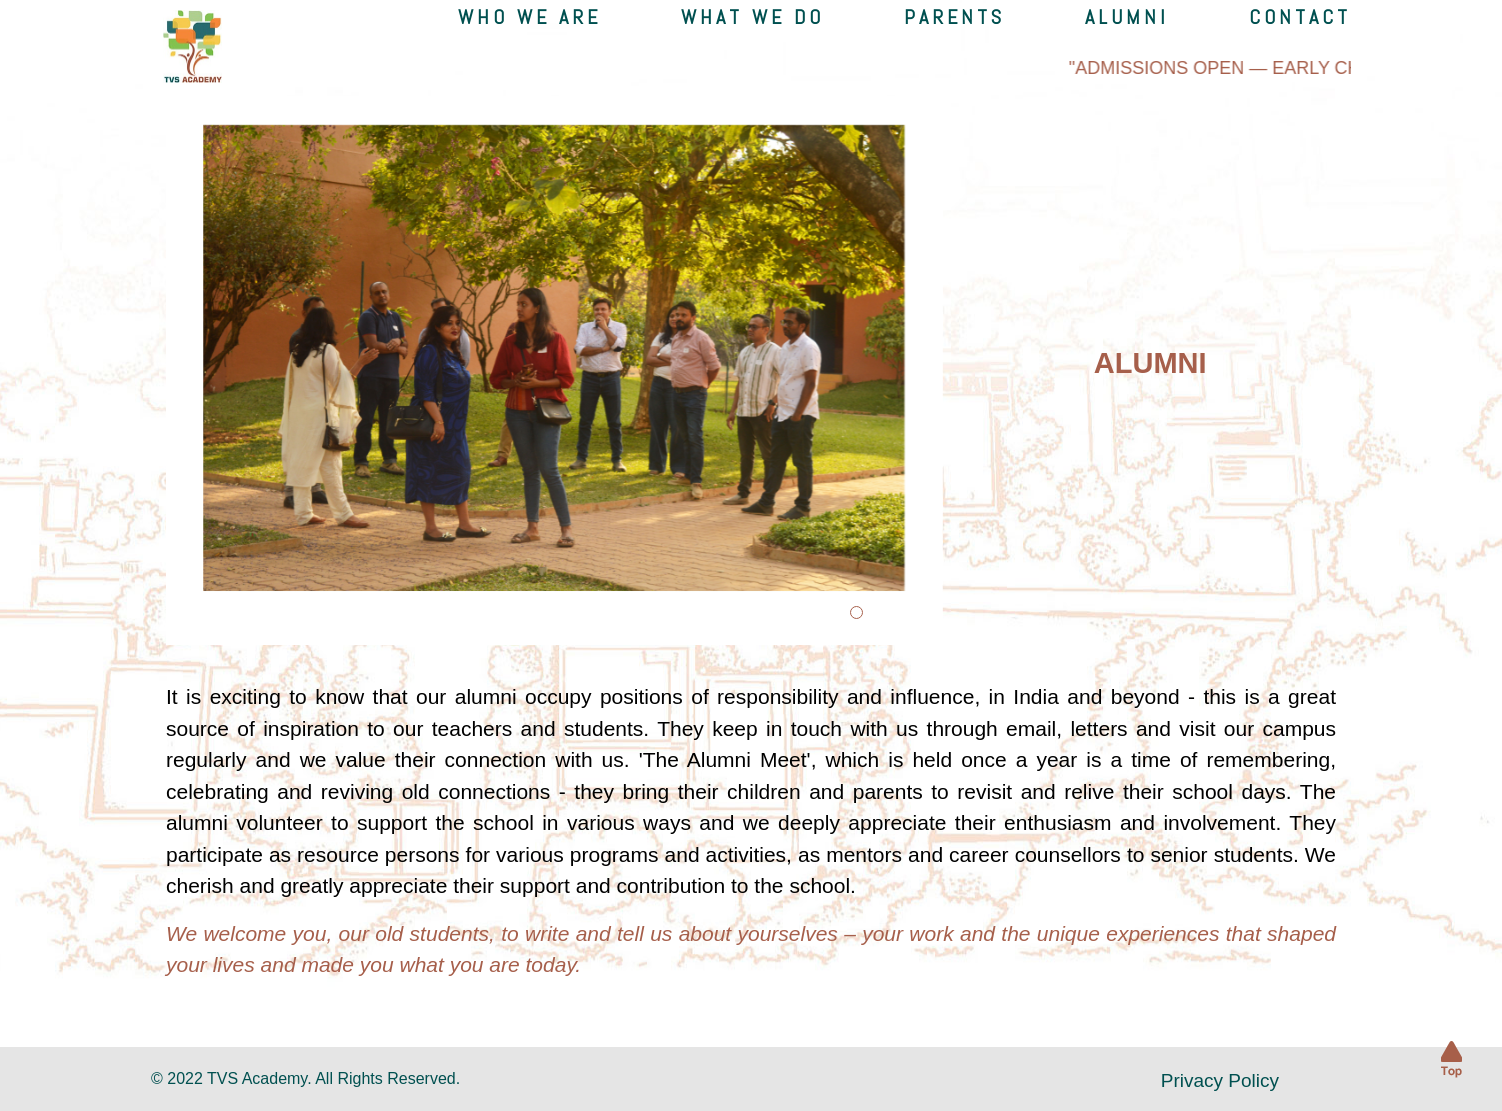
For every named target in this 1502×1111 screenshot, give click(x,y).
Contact (1300, 17)
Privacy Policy (1220, 1080)
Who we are (529, 17)
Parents (954, 17)
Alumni (1127, 17)
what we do (752, 17)
